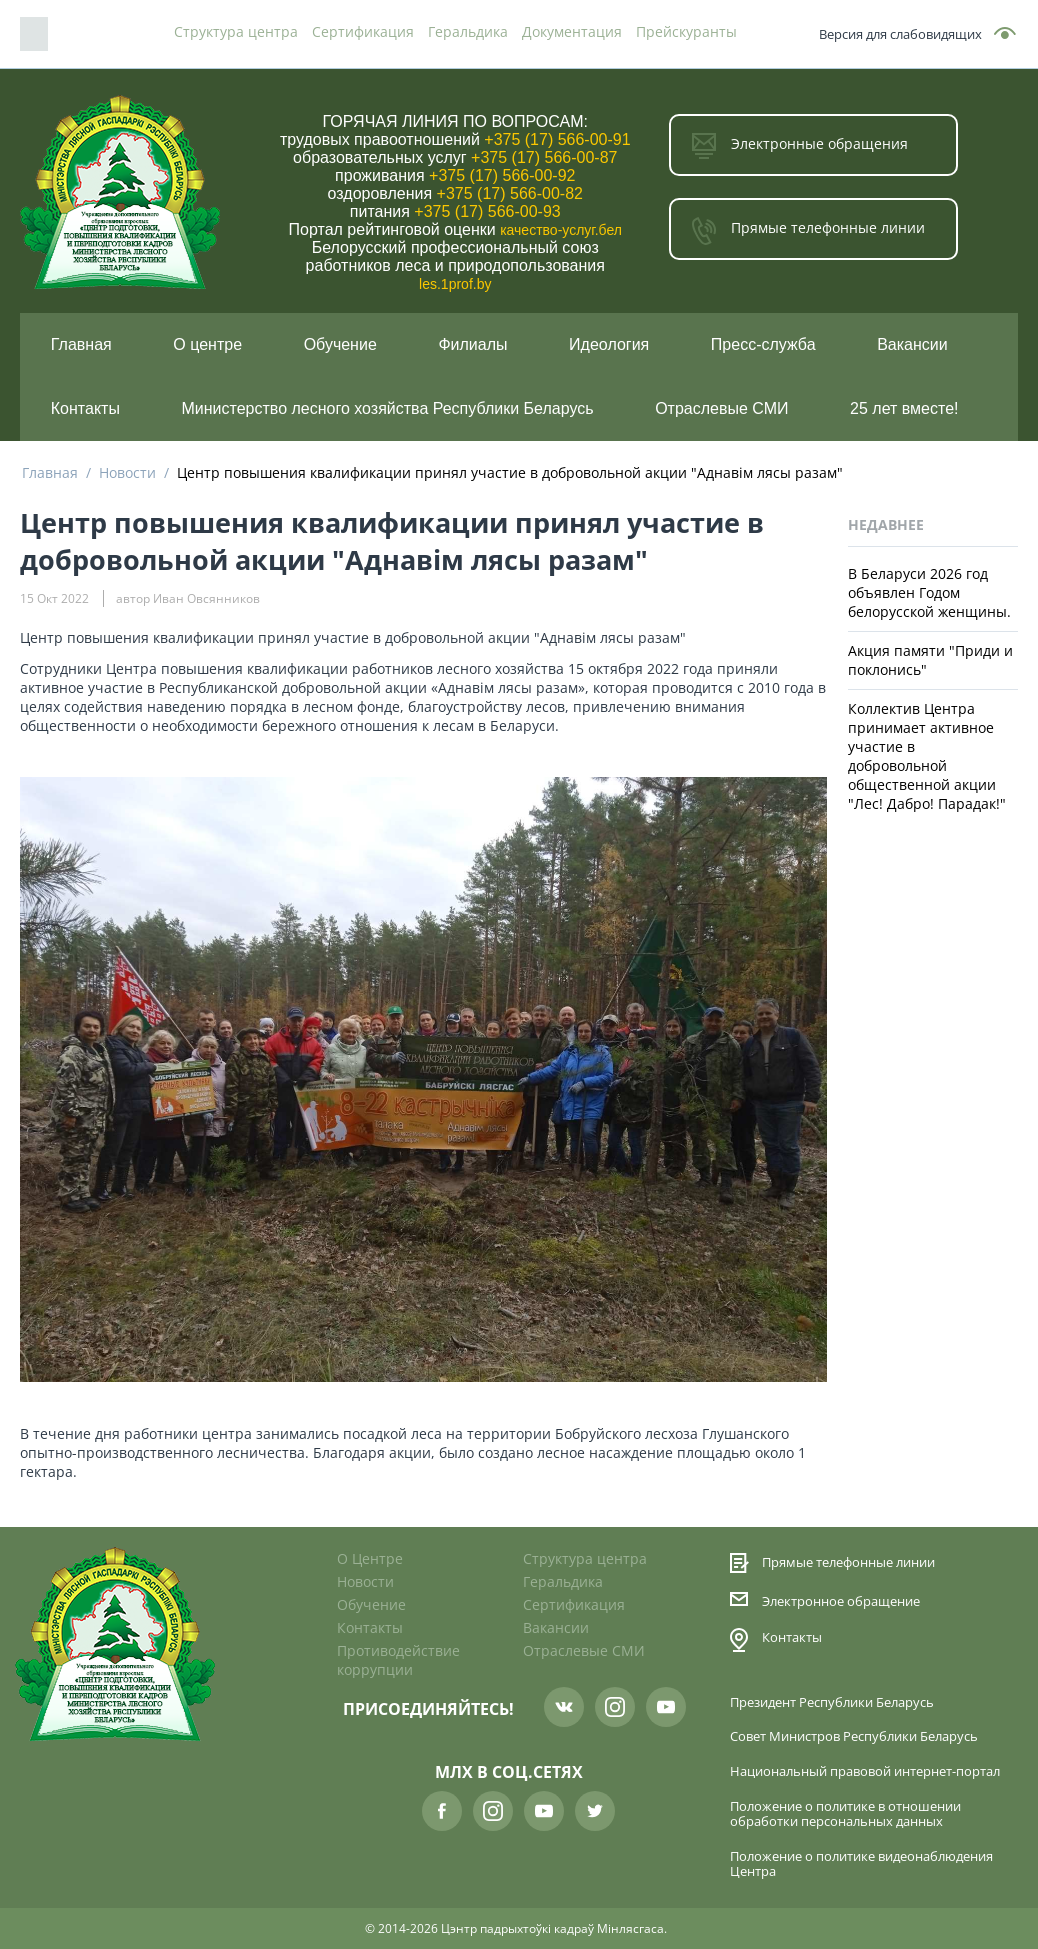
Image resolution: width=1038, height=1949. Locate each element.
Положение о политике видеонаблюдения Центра (861, 1864)
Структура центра (236, 31)
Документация (572, 31)
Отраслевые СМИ (721, 408)
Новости (127, 472)
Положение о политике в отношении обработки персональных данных (845, 1814)
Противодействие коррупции (398, 1660)
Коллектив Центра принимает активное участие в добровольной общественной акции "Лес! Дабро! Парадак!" (927, 756)
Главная (81, 344)
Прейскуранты (686, 31)
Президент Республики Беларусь (832, 1702)
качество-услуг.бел (561, 230)
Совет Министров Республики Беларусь (854, 1736)
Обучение (340, 344)
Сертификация (363, 31)
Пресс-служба (763, 344)
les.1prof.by (455, 284)
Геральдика (468, 31)
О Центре (370, 1558)
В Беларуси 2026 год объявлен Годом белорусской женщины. (929, 592)
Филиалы (472, 344)
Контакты (85, 408)
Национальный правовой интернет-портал (865, 1771)
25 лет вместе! (904, 408)
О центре (207, 344)
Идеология (609, 344)
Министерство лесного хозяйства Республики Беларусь (388, 408)
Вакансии (912, 344)
